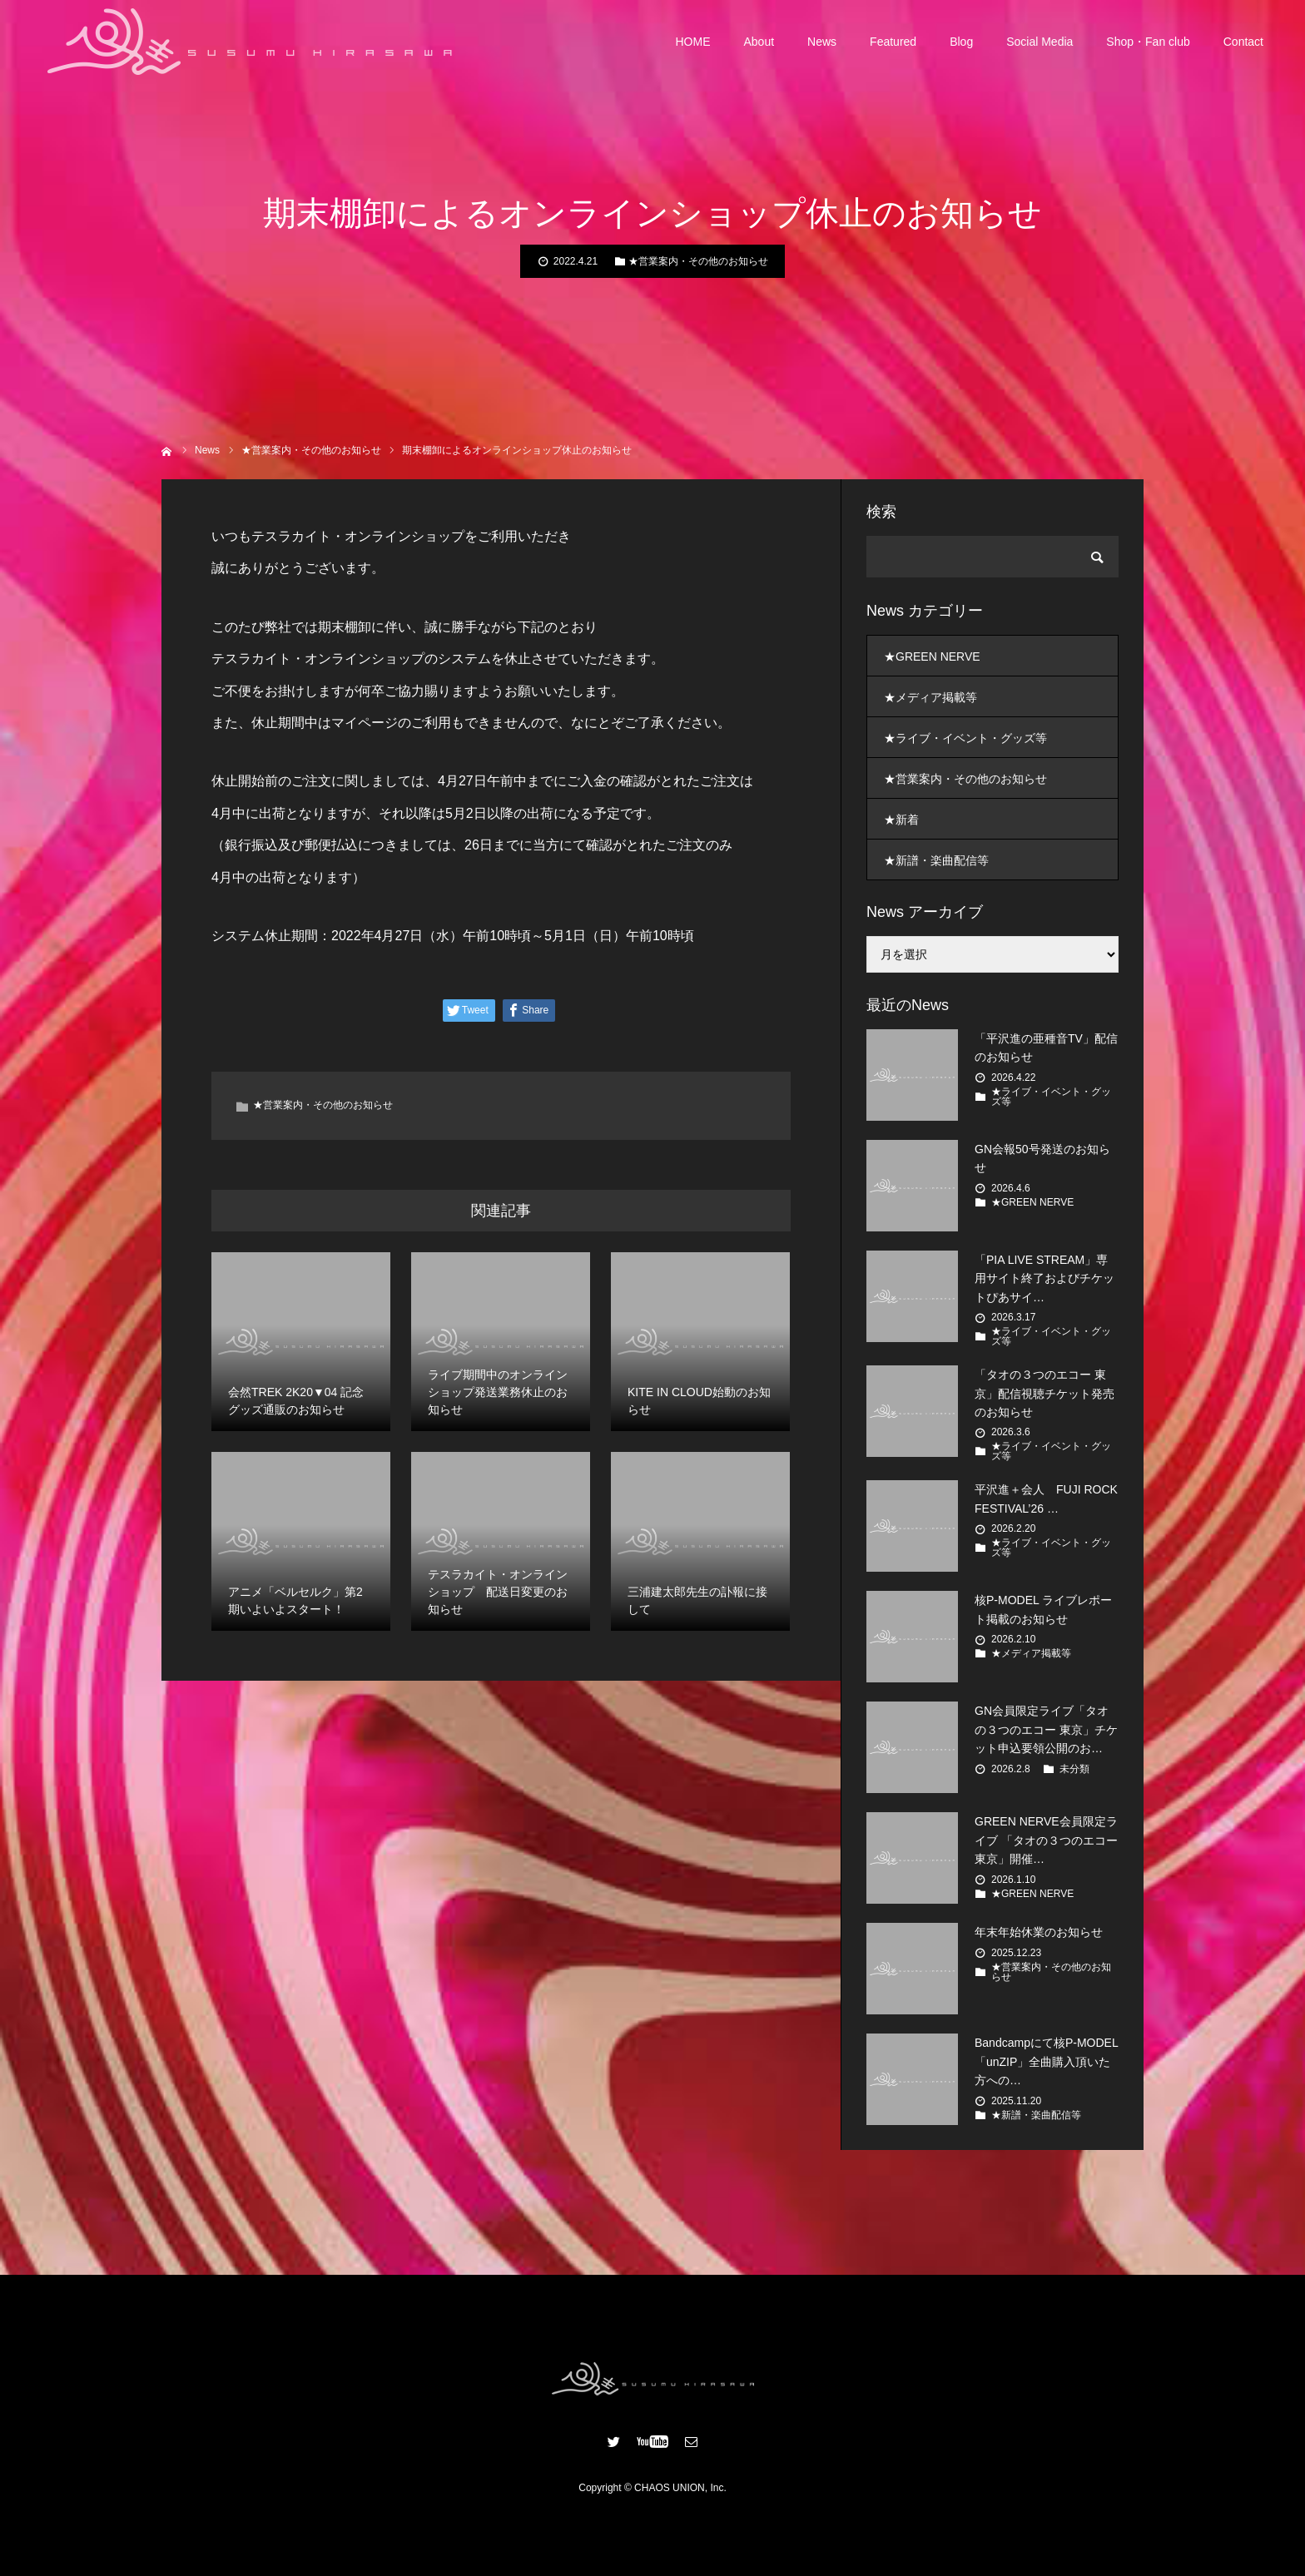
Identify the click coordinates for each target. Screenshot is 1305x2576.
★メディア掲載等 (930, 697)
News (821, 41)
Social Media (1039, 41)
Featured (893, 41)
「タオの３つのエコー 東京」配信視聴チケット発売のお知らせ (1044, 1393)
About (759, 41)
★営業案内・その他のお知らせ (698, 261)
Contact (1243, 41)
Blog (961, 41)
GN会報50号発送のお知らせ (1042, 1158)
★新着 (901, 819)
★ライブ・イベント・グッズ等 (965, 738)
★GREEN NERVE (932, 656)
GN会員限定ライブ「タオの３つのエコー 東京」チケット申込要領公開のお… (1046, 1729)
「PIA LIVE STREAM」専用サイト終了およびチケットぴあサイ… (1044, 1278)
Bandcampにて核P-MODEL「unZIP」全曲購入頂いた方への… (1047, 2061)
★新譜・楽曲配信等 (936, 860)
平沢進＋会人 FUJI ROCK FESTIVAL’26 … (1046, 1498)
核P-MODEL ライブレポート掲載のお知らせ (1043, 1609)
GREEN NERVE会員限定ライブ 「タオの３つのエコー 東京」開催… (1046, 1840)
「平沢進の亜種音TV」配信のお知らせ (1046, 1047)
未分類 (1074, 1769)
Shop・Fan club (1147, 41)
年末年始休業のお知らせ (1039, 1932)
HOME (693, 41)
